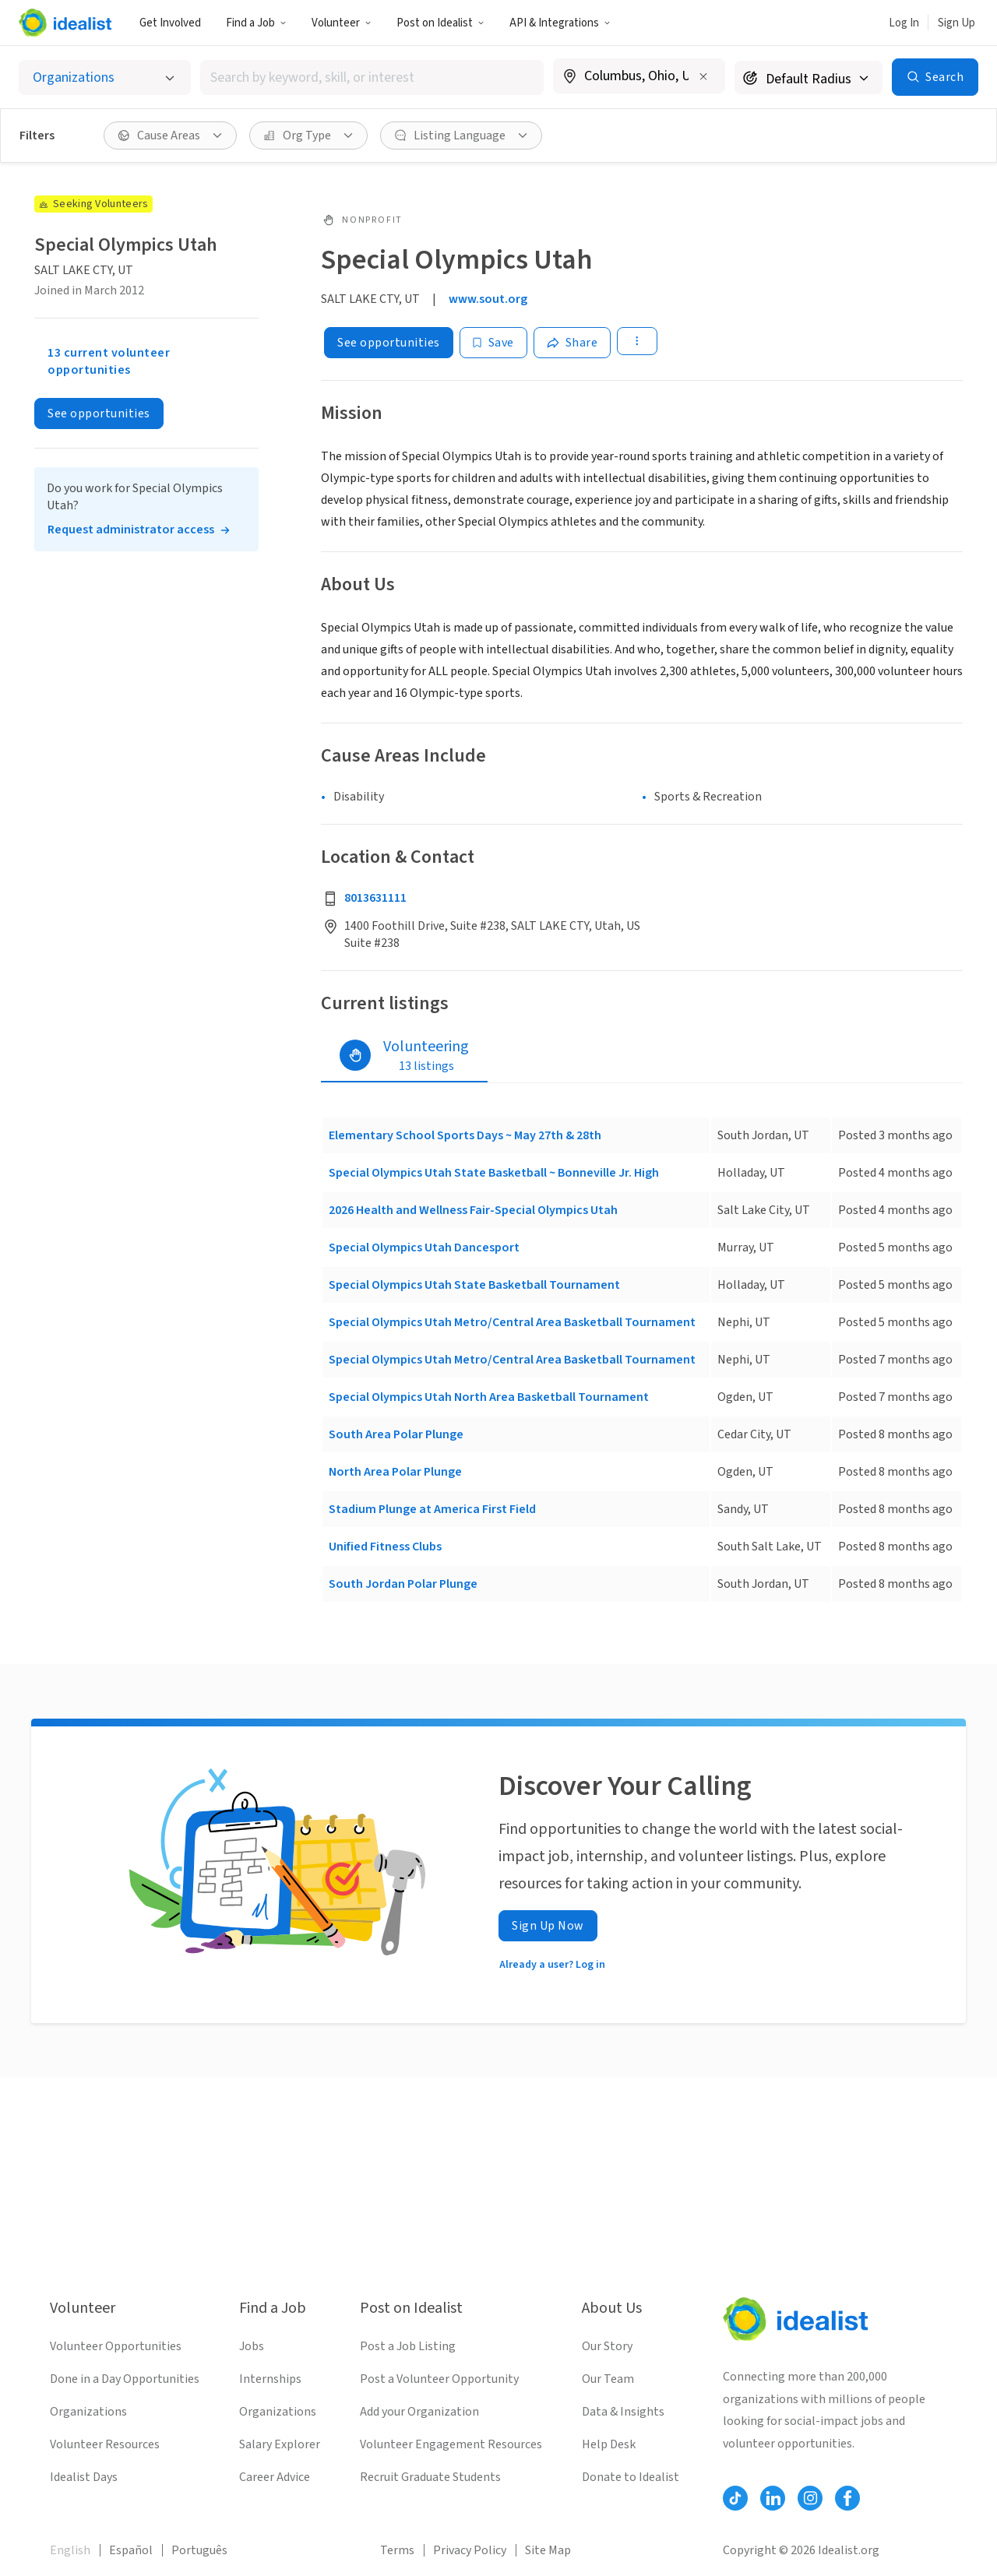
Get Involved (170, 23)
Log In (904, 23)
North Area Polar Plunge (395, 1471)
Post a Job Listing (408, 2346)
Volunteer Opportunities (115, 2346)
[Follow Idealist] (735, 2498)
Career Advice (274, 2477)
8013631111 (375, 897)
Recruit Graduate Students (430, 2477)
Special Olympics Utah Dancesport (424, 1247)
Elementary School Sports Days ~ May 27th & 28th (465, 1135)
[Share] (572, 342)
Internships (270, 2379)
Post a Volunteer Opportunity (439, 2379)
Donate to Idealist (630, 2477)
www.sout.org (488, 299)
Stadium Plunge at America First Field (432, 1509)
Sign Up (956, 23)
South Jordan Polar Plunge (403, 1583)
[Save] (493, 342)
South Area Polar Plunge (396, 1434)
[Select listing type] (105, 77)
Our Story (607, 2346)
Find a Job (256, 23)
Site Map (548, 2550)
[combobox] (372, 77)
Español (131, 2550)
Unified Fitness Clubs (385, 1546)
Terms (397, 2550)
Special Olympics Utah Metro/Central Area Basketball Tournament (512, 1322)
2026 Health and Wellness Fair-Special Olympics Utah (473, 1210)
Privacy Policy (469, 2550)
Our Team (608, 2379)
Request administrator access (131, 529)
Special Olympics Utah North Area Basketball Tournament (489, 1397)
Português (199, 2550)
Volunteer (342, 23)
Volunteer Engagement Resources (451, 2444)
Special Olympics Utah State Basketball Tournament (474, 1284)
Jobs (251, 2346)
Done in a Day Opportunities (124, 2379)
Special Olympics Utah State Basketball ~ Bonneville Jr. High (494, 1172)
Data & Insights (623, 2411)
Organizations (88, 2411)
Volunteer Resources (105, 2444)
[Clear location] (703, 76)
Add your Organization (419, 2411)
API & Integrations (560, 23)
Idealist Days (84, 2477)
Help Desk (609, 2444)
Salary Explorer (279, 2444)
